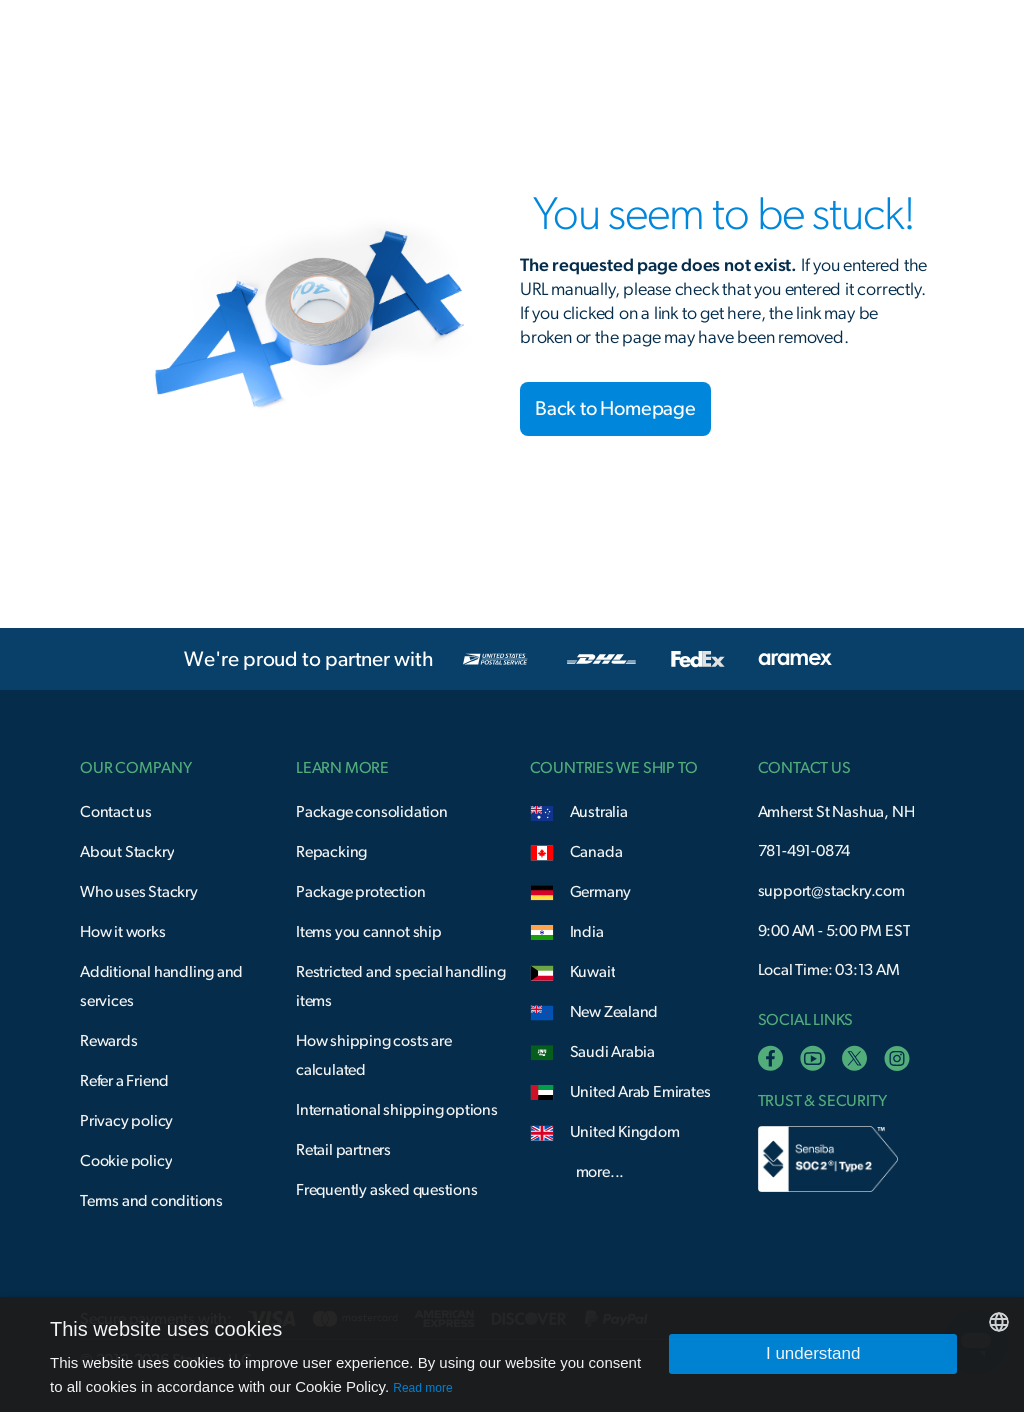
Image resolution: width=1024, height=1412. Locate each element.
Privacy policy (126, 1121)
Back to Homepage (615, 409)
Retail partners (343, 1150)
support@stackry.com (831, 891)
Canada (596, 852)
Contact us (116, 812)
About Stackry (127, 852)
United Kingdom (625, 1132)
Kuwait (593, 972)
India (587, 932)
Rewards (109, 1041)
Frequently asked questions (387, 1190)
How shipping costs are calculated (374, 1055)
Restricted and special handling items (401, 986)
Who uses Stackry (139, 892)
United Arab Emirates (640, 1092)
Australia (599, 812)
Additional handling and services (161, 986)
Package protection (360, 892)
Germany (601, 892)
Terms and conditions (151, 1201)
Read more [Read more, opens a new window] (422, 1388)
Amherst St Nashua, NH (836, 812)
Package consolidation (372, 812)
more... (600, 1172)
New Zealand (614, 1012)
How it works (123, 932)
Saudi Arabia (613, 1052)
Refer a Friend (124, 1081)
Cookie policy (126, 1161)
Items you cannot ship (369, 932)
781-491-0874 (804, 851)
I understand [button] (813, 1353)
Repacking (331, 852)
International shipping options (397, 1110)
